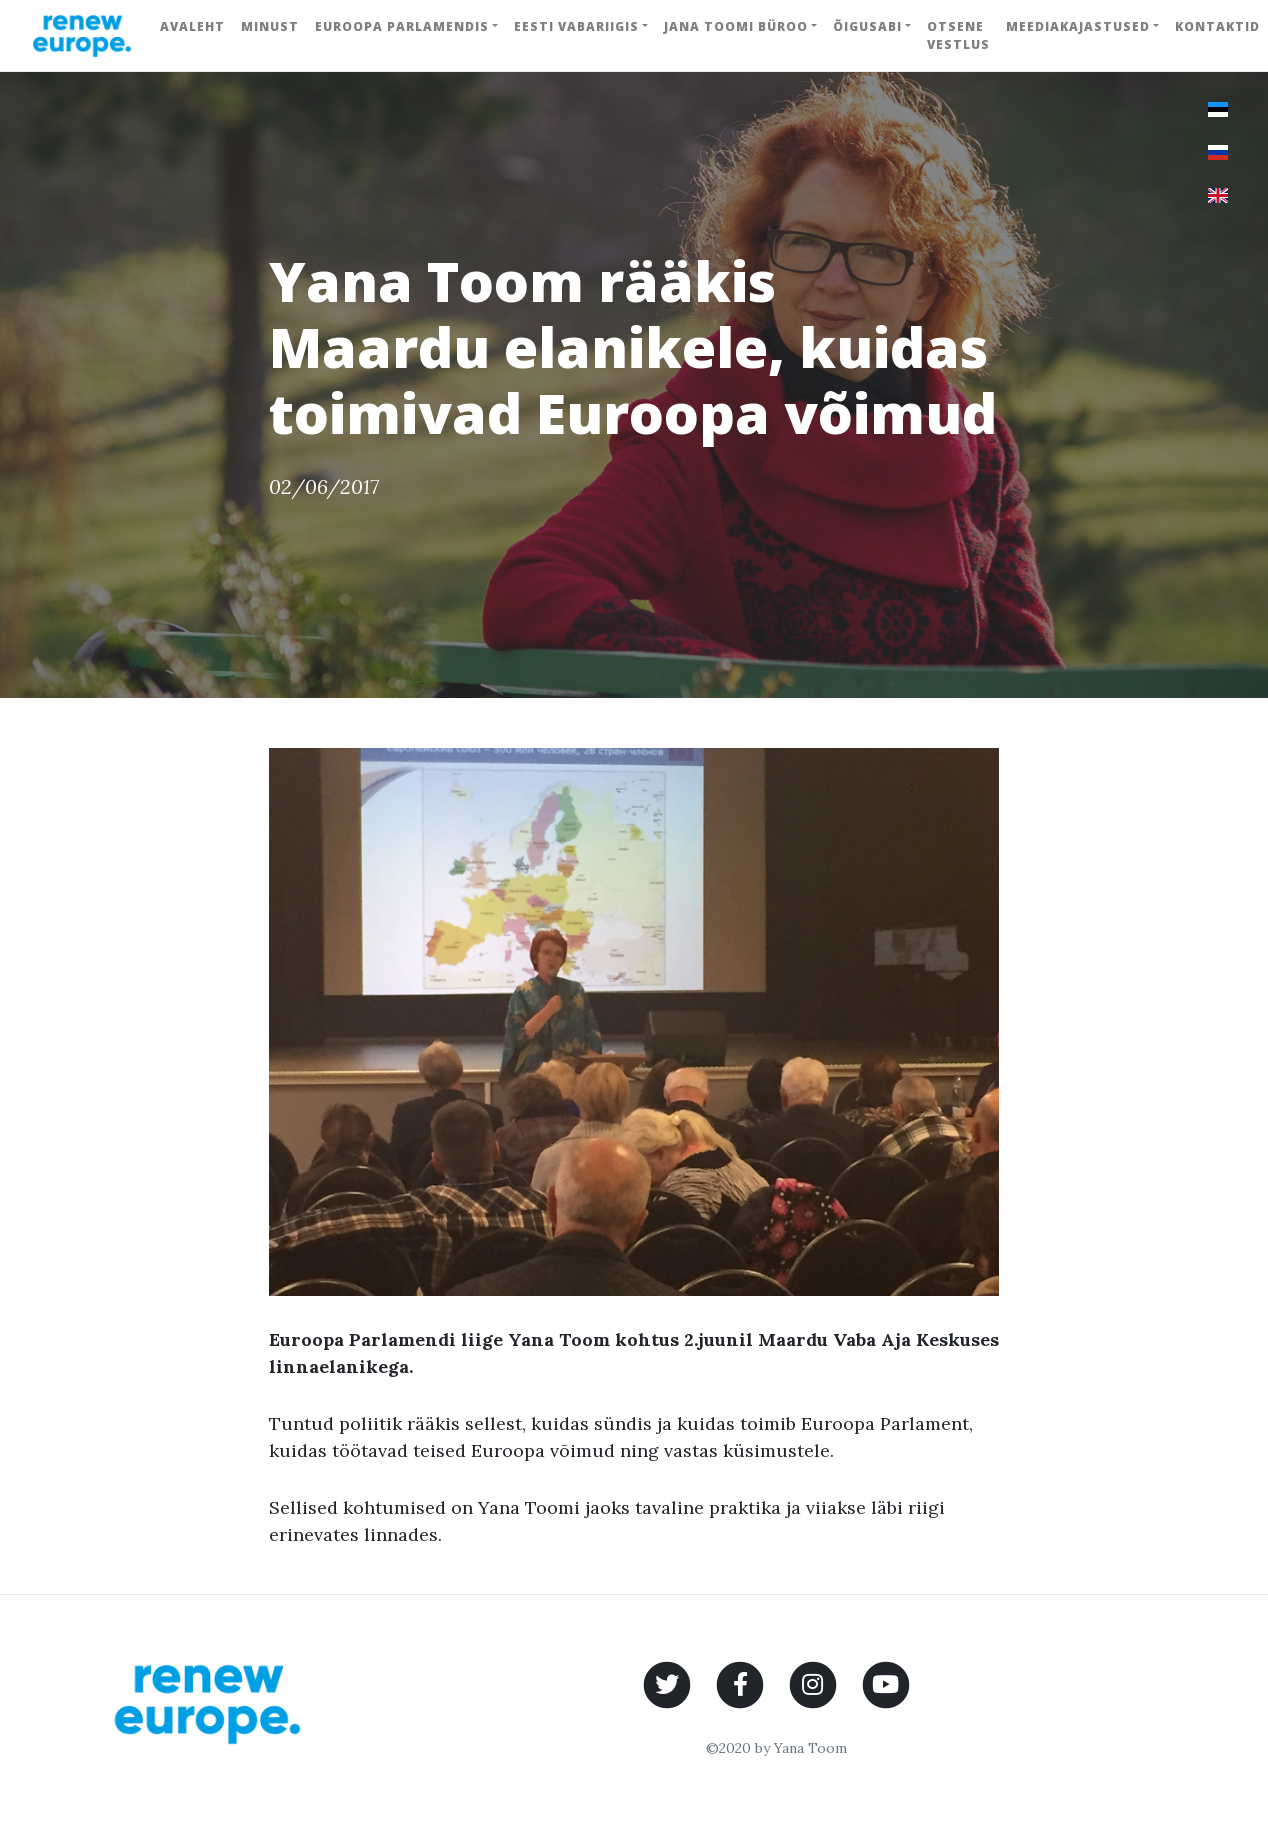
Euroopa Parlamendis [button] (402, 26)
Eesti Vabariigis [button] (576, 26)
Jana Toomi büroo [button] (736, 26)
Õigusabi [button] (867, 26)
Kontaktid (1217, 26)
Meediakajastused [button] (1078, 26)
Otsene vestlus (958, 35)
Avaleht (192, 26)
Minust (270, 26)
